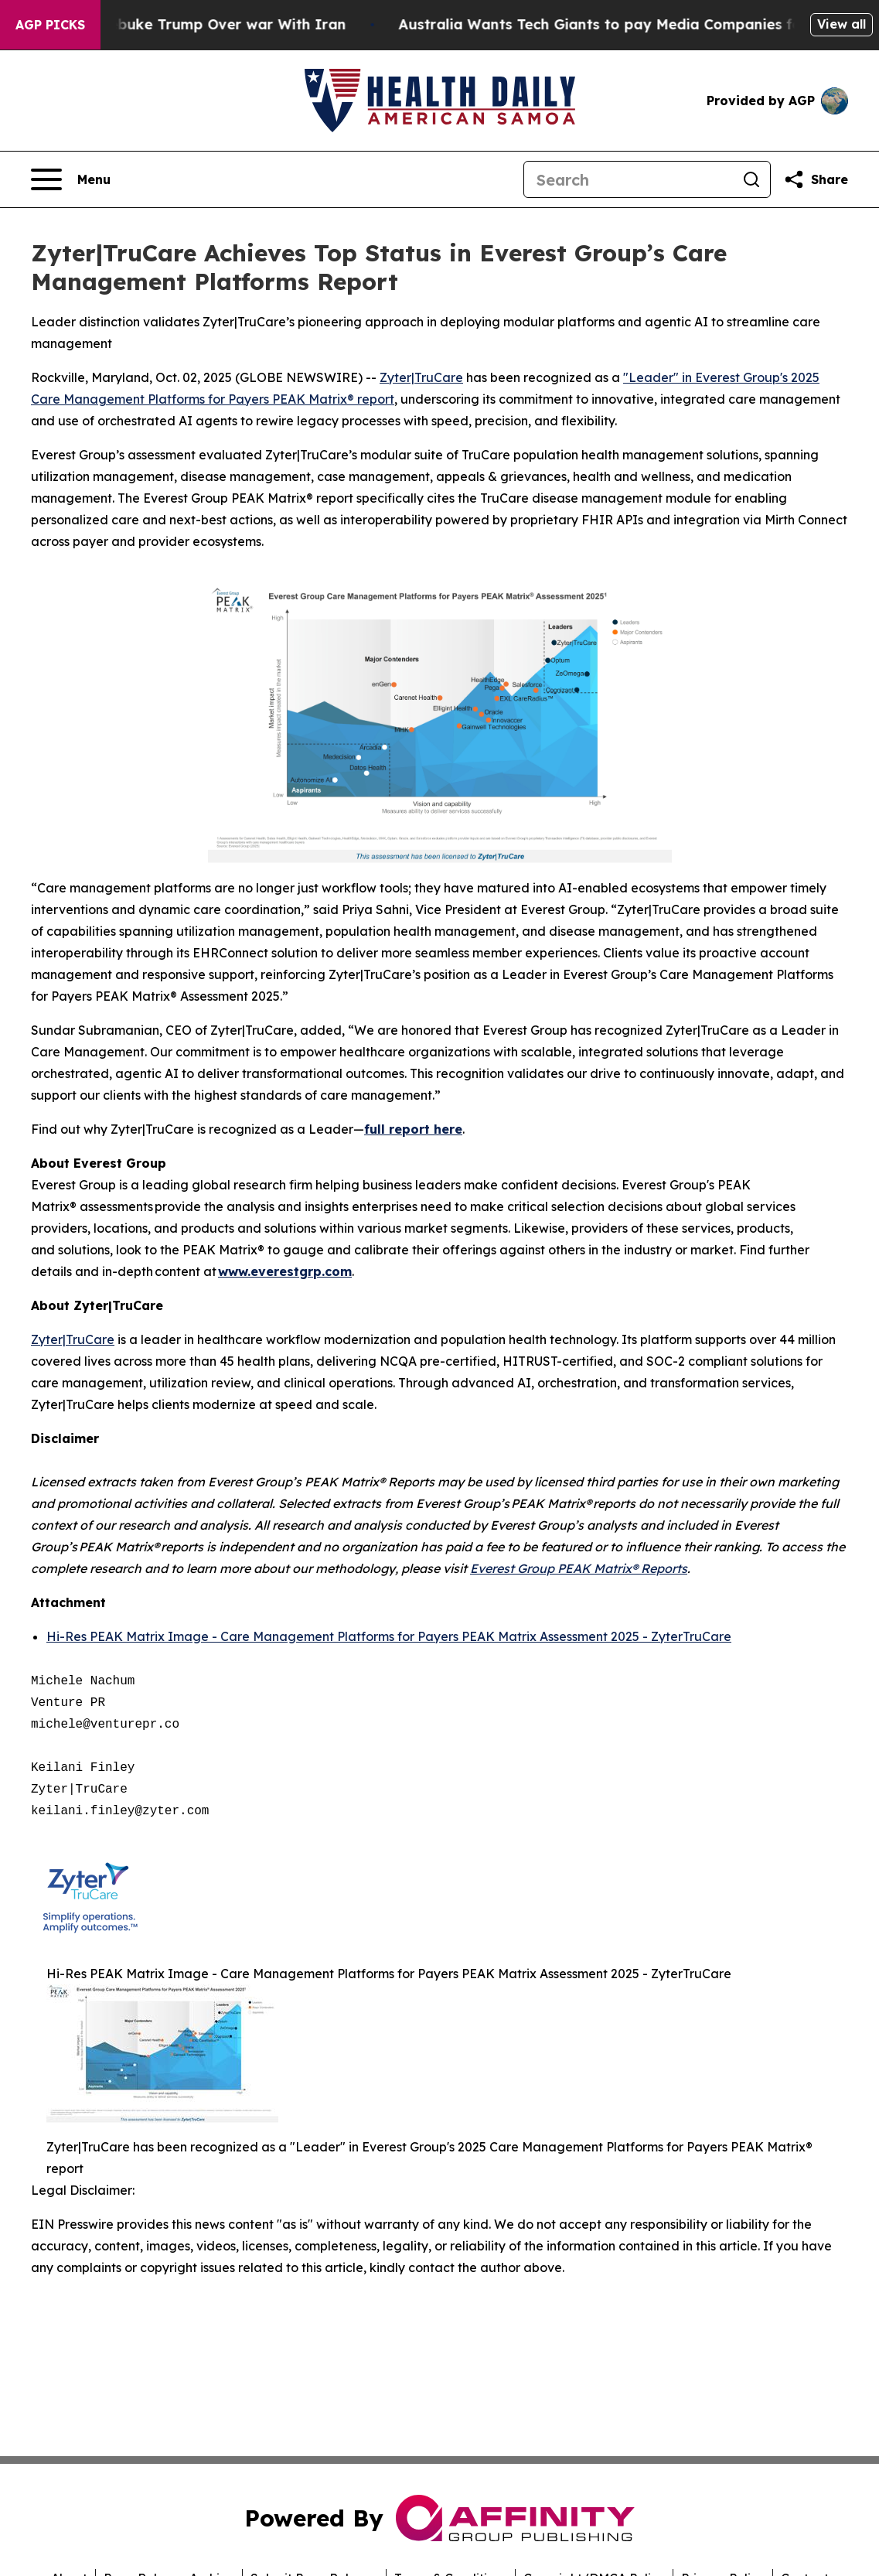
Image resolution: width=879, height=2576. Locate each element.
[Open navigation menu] (71, 179)
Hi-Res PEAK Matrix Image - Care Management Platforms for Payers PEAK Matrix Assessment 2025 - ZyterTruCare (388, 1636)
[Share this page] (815, 179)
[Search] (628, 179)
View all (841, 24)
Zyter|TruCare (421, 377)
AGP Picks (50, 24)
